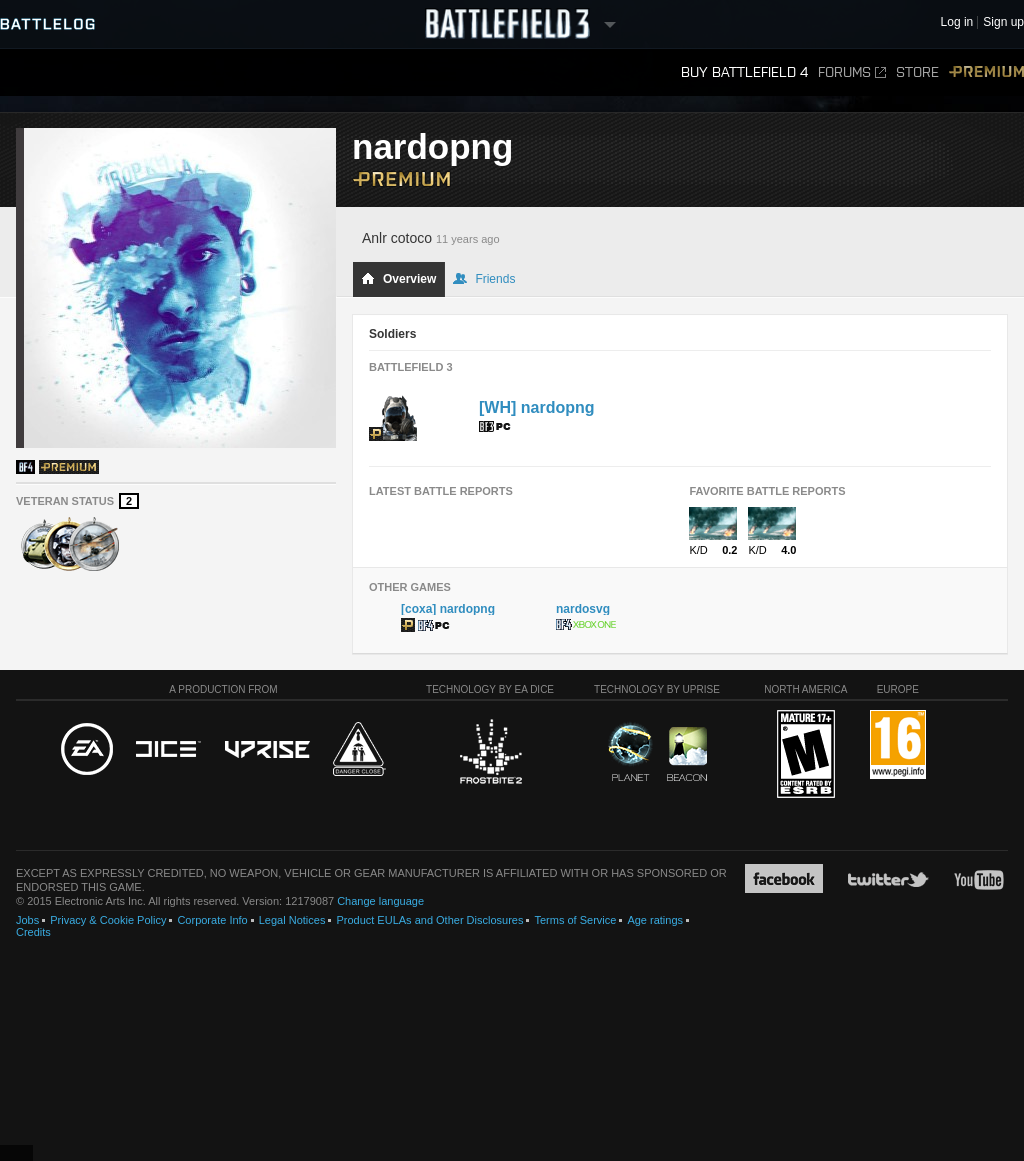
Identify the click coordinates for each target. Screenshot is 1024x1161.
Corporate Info (212, 920)
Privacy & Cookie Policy (108, 920)
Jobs (27, 920)
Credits (33, 932)
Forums (852, 72)
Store (917, 72)
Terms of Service (575, 920)
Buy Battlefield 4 (744, 72)
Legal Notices (292, 920)
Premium (986, 72)
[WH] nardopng (537, 407)
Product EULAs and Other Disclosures (429, 920)
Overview (398, 279)
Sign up (1003, 22)
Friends (484, 279)
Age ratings (655, 920)
